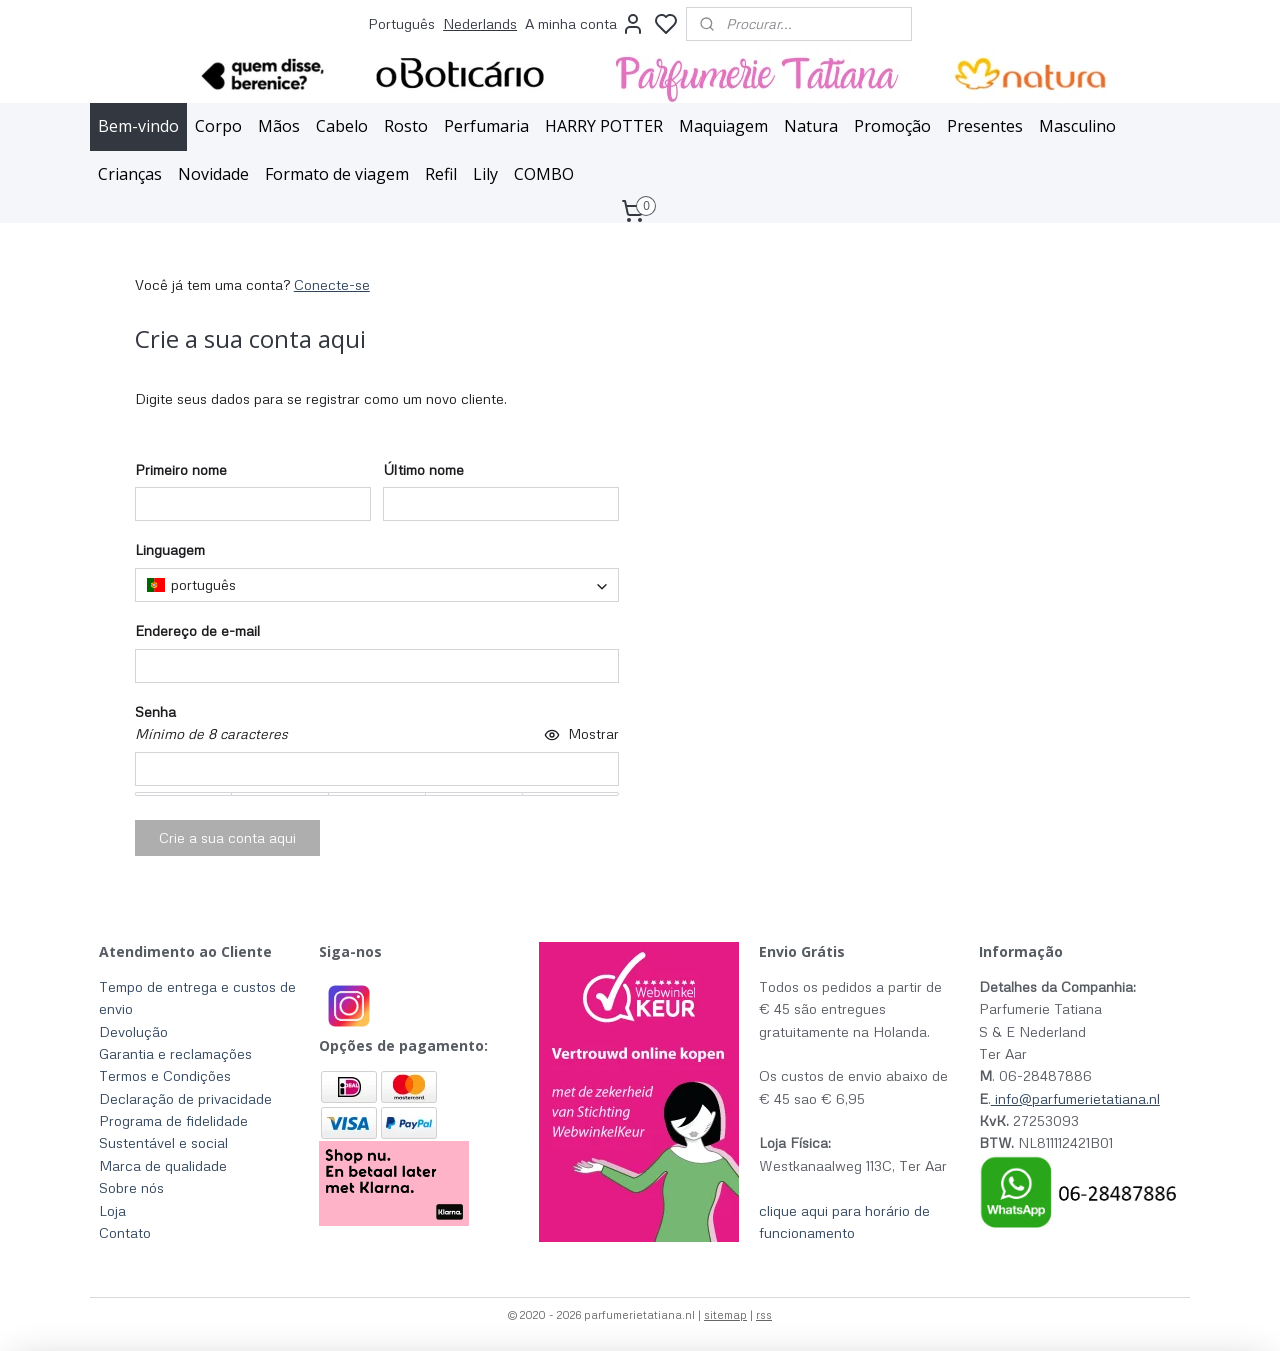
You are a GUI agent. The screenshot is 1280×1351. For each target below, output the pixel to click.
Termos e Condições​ (165, 1075)
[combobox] (377, 585)
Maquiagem (723, 126)
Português (401, 23)
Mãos (279, 126)
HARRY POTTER (604, 126)
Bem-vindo (138, 126)
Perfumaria (486, 126)
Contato (125, 1232)
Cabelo (342, 126)
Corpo (218, 126)
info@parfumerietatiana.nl (1077, 1098)
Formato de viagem (337, 174)
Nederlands (480, 23)
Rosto (406, 126)
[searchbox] (377, 585)
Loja (112, 1210)
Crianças (130, 174)
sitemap (725, 1314)
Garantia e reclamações (175, 1053)
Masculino (1077, 126)
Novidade (213, 174)
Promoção (892, 126)
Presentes (985, 126)
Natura (811, 126)
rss (764, 1314)
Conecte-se (332, 284)
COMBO (544, 174)
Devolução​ (133, 1031)
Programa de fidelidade (173, 1120)
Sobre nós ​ (133, 1187)
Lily (485, 174)
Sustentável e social (163, 1142)
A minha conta (585, 24)
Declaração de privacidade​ (185, 1098)
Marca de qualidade (163, 1165)
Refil (441, 174)
